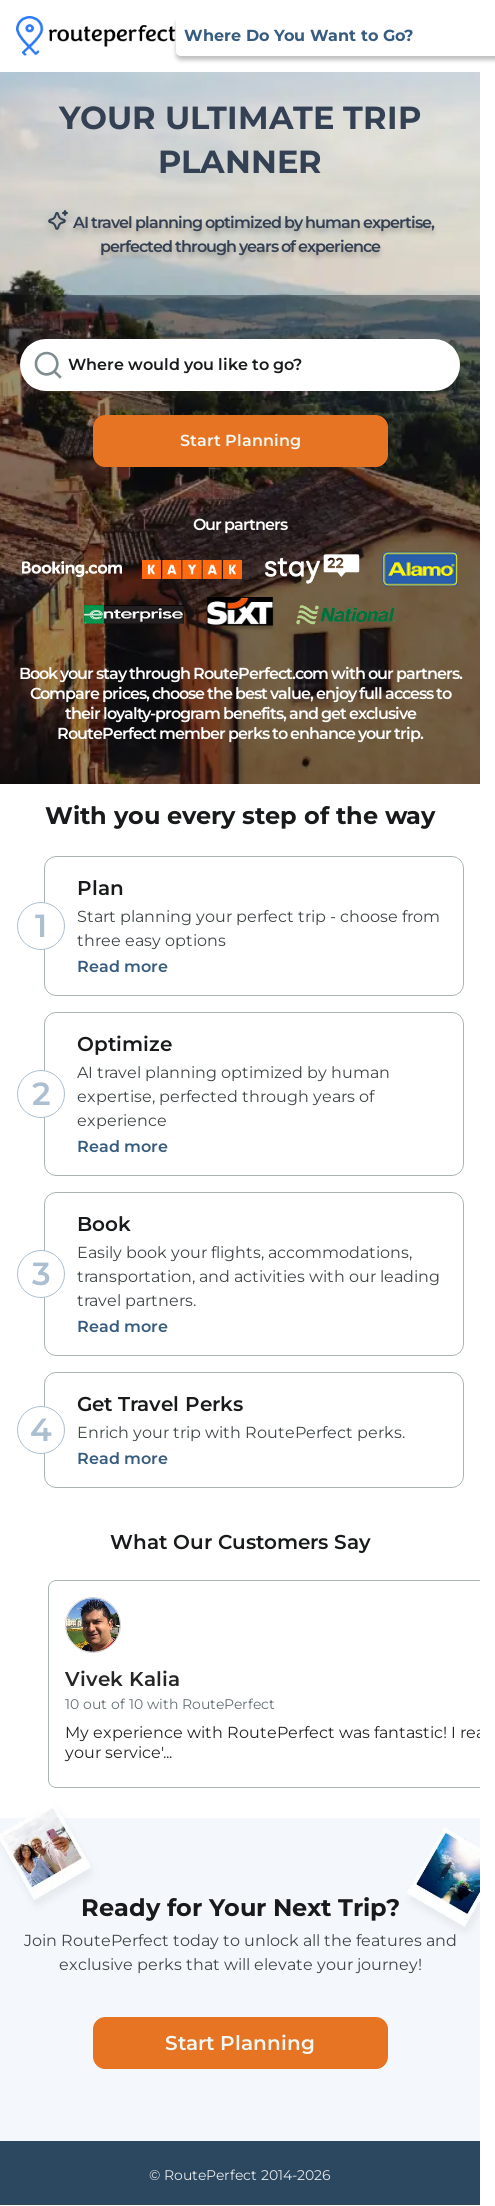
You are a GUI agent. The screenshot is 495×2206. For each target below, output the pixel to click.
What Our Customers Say (240, 1542)
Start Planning (240, 440)
